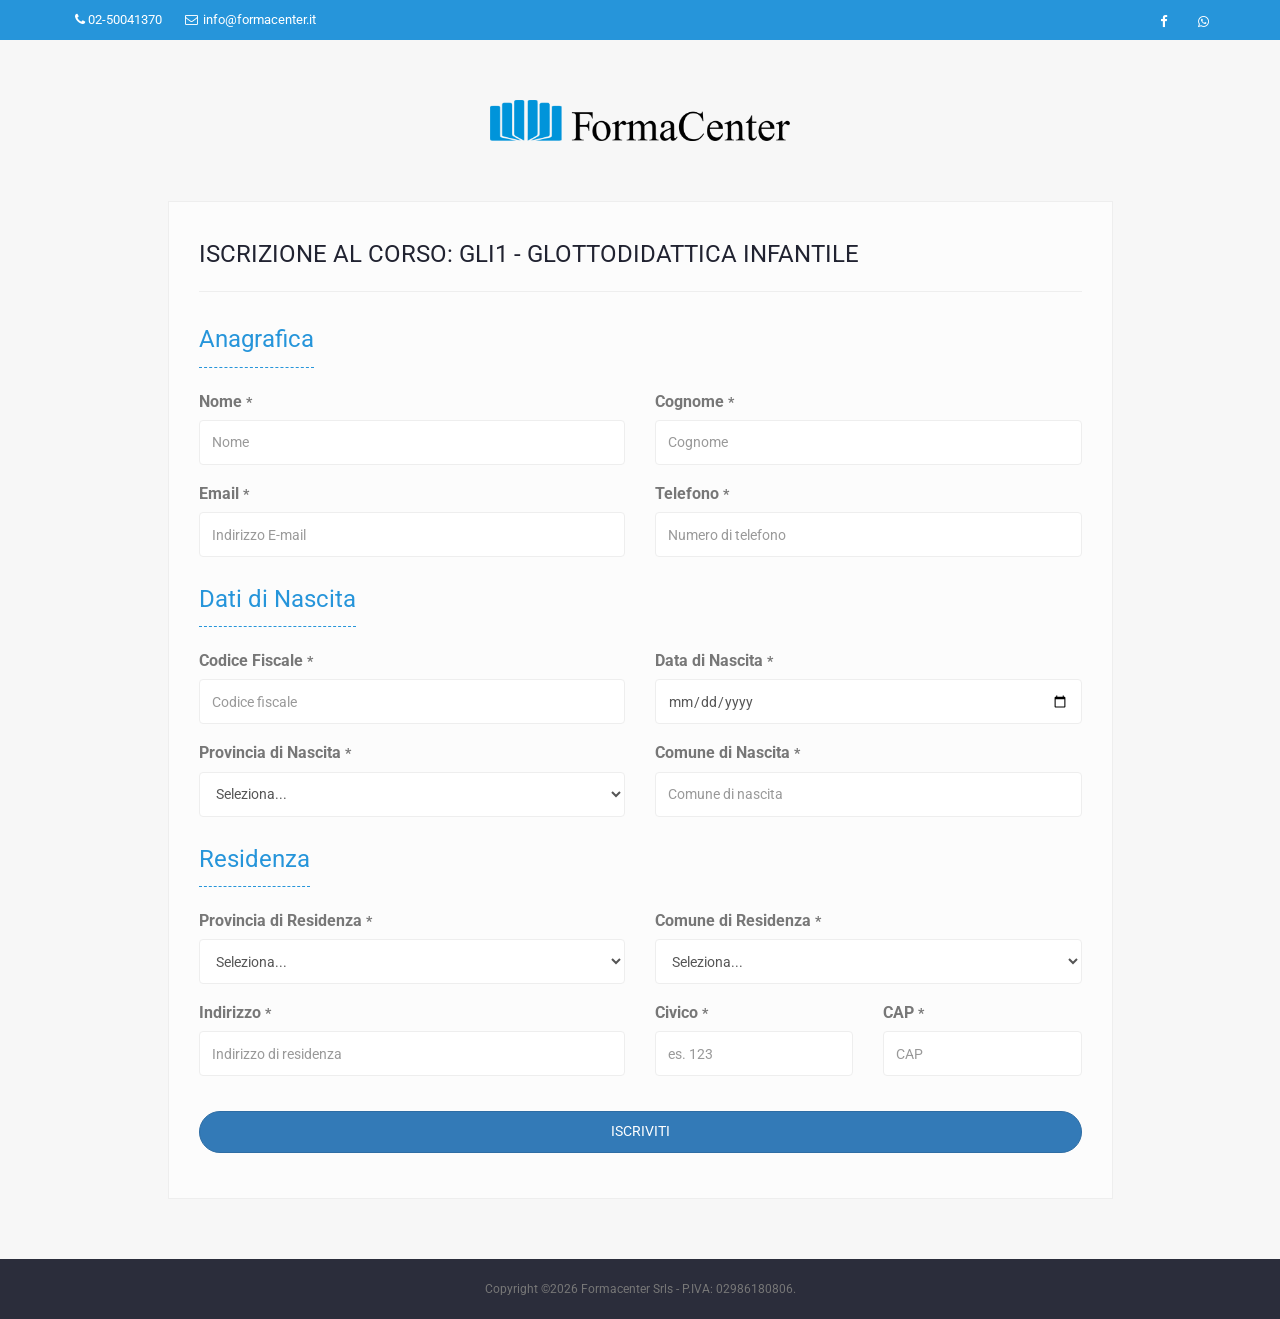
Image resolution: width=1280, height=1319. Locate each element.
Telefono (692, 493)
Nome (225, 401)
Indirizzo (235, 1012)
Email (224, 493)
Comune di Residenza (738, 920)
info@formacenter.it (250, 19)
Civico (681, 1012)
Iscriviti (640, 1131)
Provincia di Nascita (275, 752)
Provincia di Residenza (285, 920)
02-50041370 (118, 19)
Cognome (694, 401)
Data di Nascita (714, 660)
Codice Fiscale (256, 660)
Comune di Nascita (727, 752)
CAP (903, 1012)
